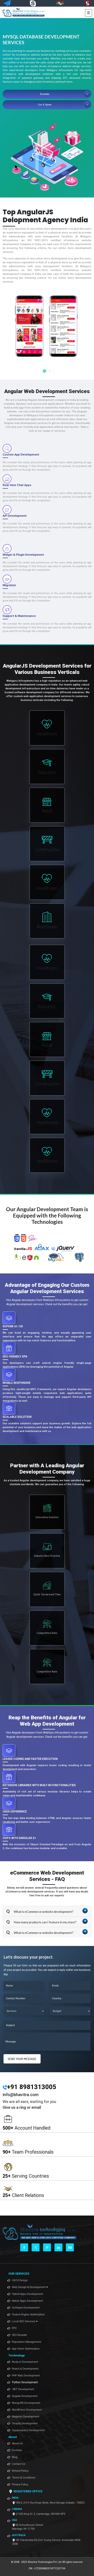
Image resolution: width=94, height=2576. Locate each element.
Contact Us (18, 2463)
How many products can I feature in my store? (44, 1922)
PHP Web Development (26, 2375)
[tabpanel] (47, 331)
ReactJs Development (25, 2368)
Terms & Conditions (23, 2477)
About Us (17, 2443)
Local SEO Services (25, 2321)
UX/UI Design (20, 2280)
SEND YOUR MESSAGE (22, 2059)
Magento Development (25, 2416)
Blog (14, 2457)
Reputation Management (26, 2341)
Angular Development (24, 2396)
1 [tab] (44, 371)
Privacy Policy (20, 2484)
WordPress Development (27, 2409)
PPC (14, 2328)
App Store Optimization (26, 2348)
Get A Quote (44, 104)
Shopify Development (25, 2423)
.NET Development (23, 2389)
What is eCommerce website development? (43, 1911)
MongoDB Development (26, 2402)
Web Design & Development (30, 2287)
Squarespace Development (28, 2430)
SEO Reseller (19, 2335)
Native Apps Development (27, 2300)
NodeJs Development (25, 2361)
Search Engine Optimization (28, 2314)
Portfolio (44, 94)
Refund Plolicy (20, 2470)
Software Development (26, 2307)
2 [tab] (49, 371)
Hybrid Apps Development (27, 2294)
